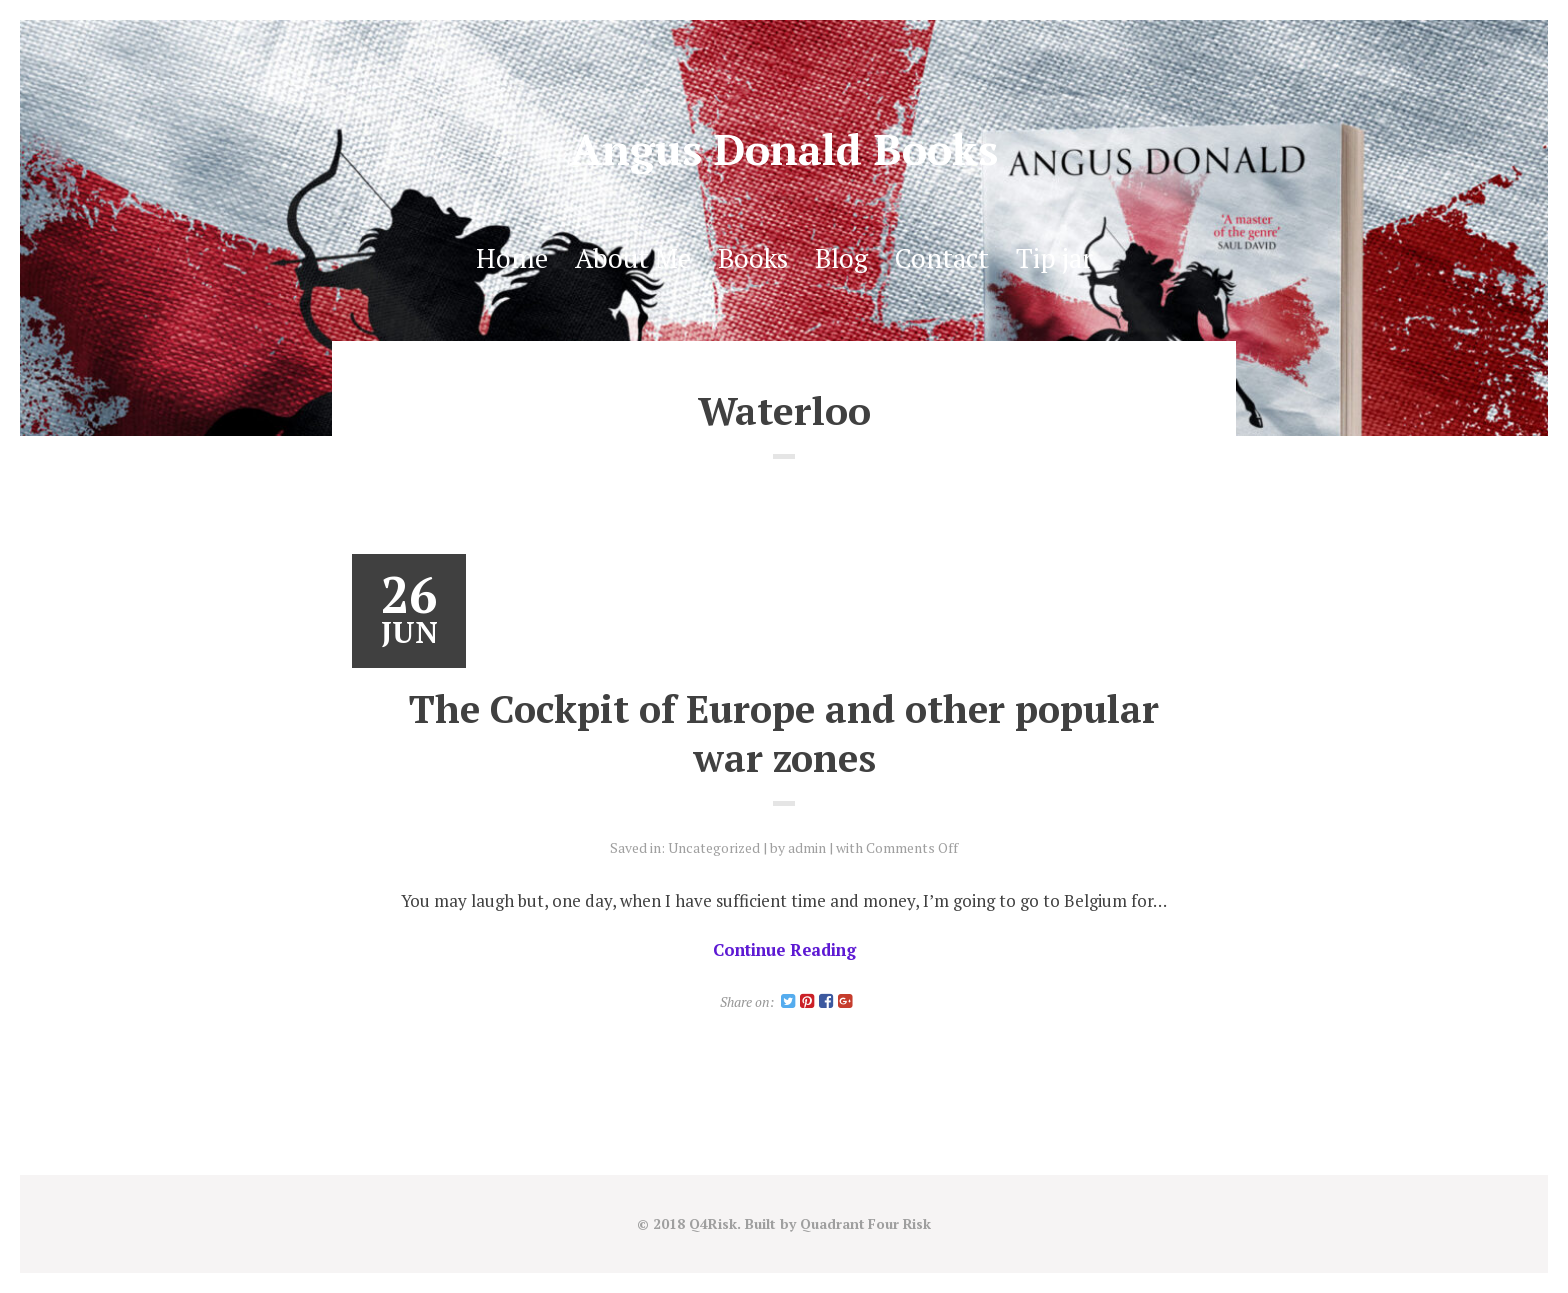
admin (808, 847)
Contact (941, 258)
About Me (630, 258)
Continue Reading (784, 949)
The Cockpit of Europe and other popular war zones (784, 733)
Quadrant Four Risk (865, 1224)
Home (509, 258)
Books (751, 258)
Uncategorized (714, 847)
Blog (840, 258)
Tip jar (1055, 258)
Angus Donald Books (784, 148)
